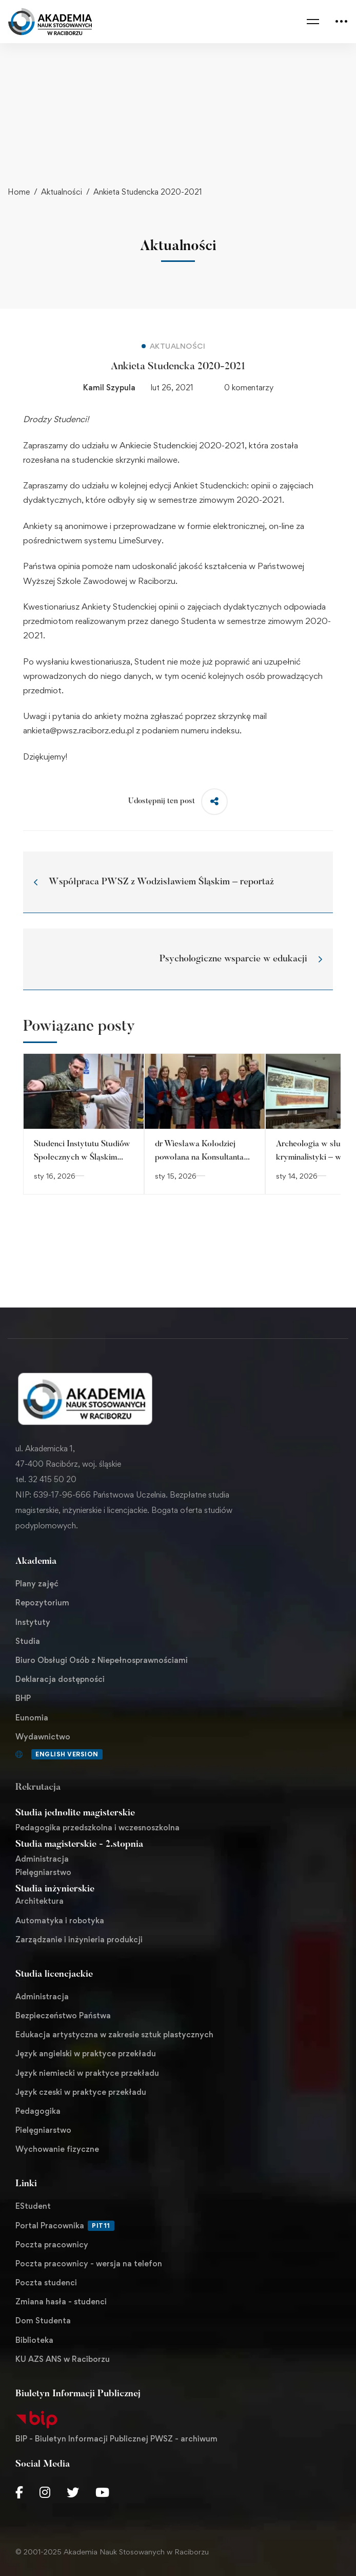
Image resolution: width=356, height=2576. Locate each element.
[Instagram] (45, 2492)
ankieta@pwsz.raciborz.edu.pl (78, 730)
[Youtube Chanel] (102, 2492)
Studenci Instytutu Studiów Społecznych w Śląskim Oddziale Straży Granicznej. (82, 1157)
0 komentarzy (248, 387)
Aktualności (61, 192)
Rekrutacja (38, 1787)
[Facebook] (19, 2492)
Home (19, 192)
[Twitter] (73, 2492)
